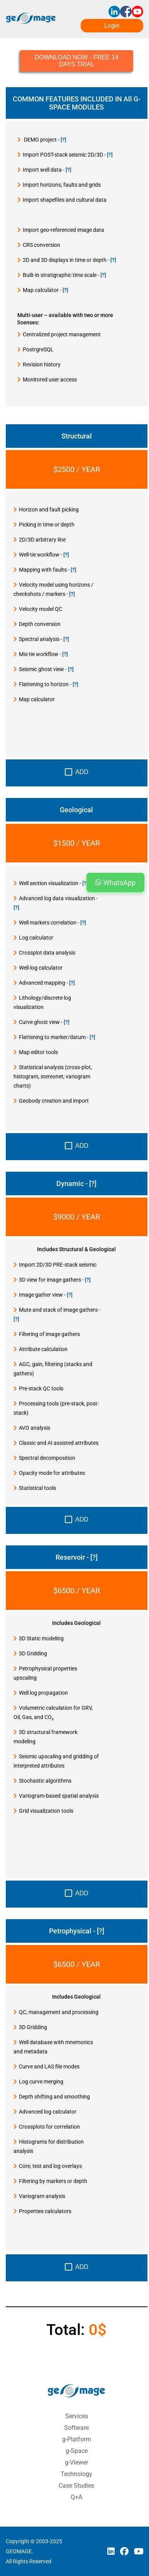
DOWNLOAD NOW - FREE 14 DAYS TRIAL (77, 60)
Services (76, 2416)
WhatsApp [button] (115, 882)
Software (76, 2427)
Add (76, 772)
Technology (76, 2474)
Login (112, 25)
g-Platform (76, 2439)
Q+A (76, 2497)
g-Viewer (76, 2462)
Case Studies (76, 2485)
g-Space (77, 2451)
